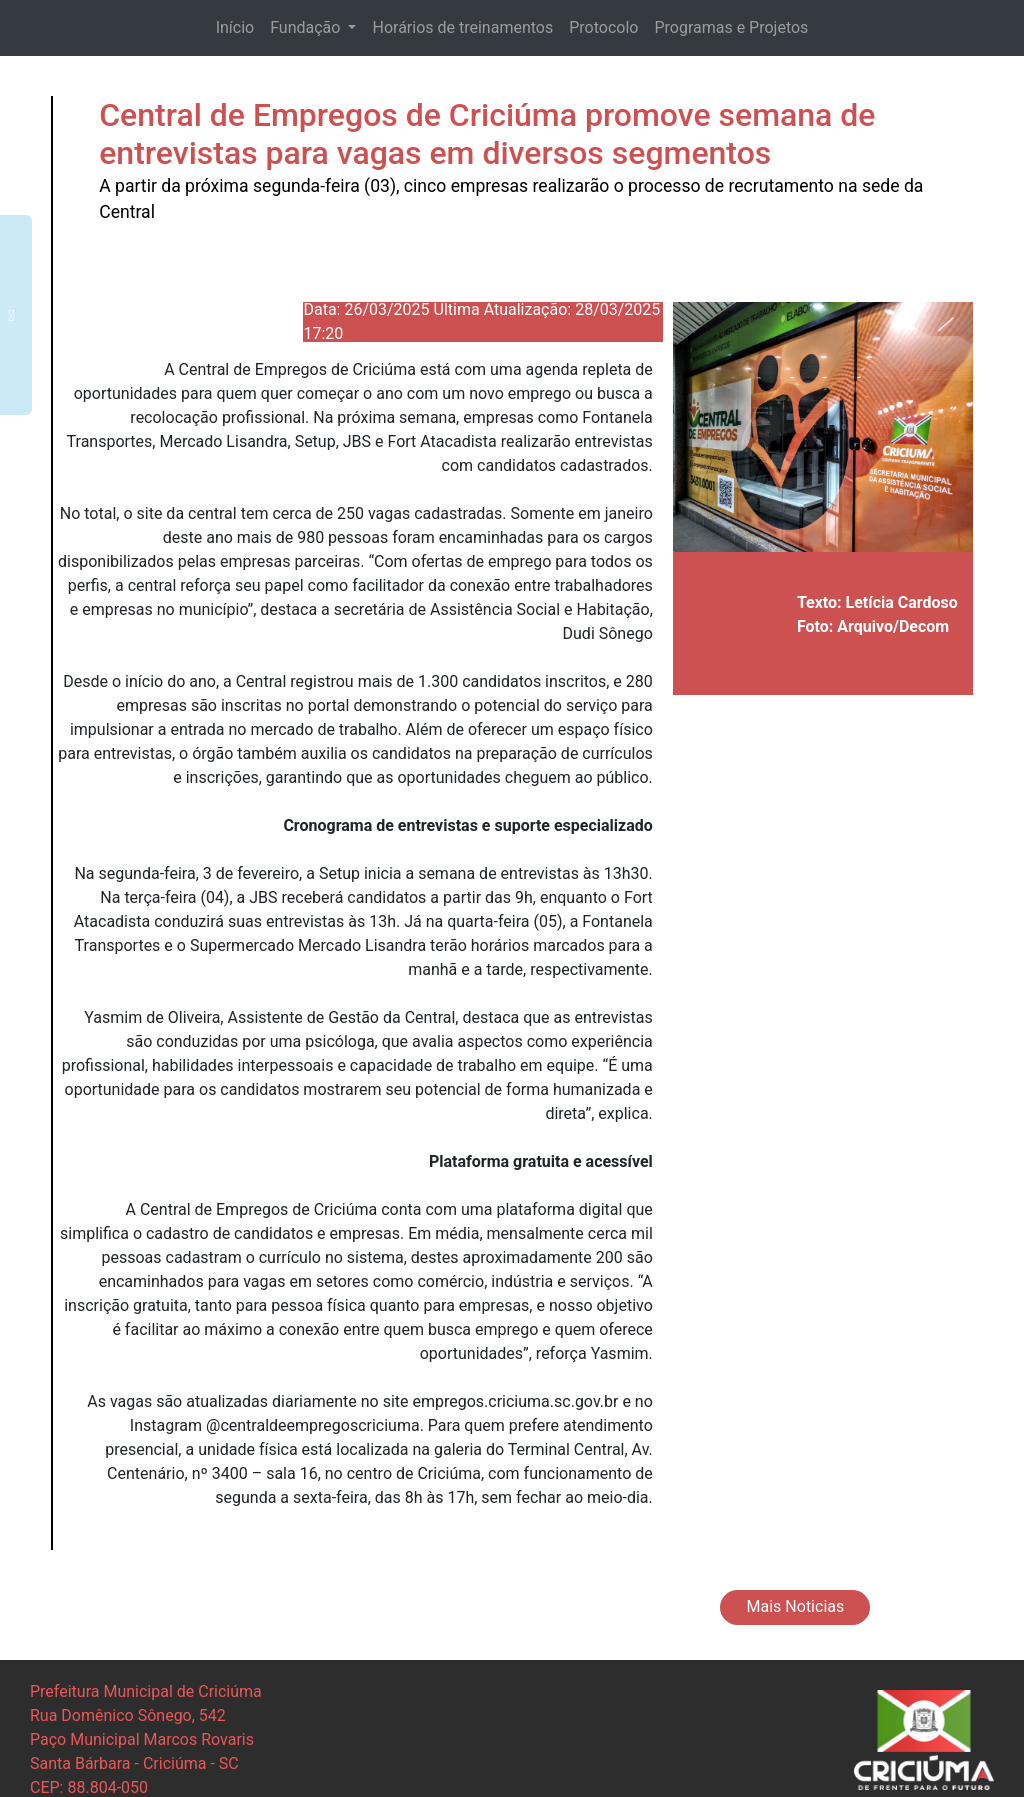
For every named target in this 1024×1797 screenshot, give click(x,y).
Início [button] (235, 27)
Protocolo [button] (603, 27)
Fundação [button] (307, 27)
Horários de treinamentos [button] (462, 27)
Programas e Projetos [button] (731, 27)
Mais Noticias (796, 1606)
